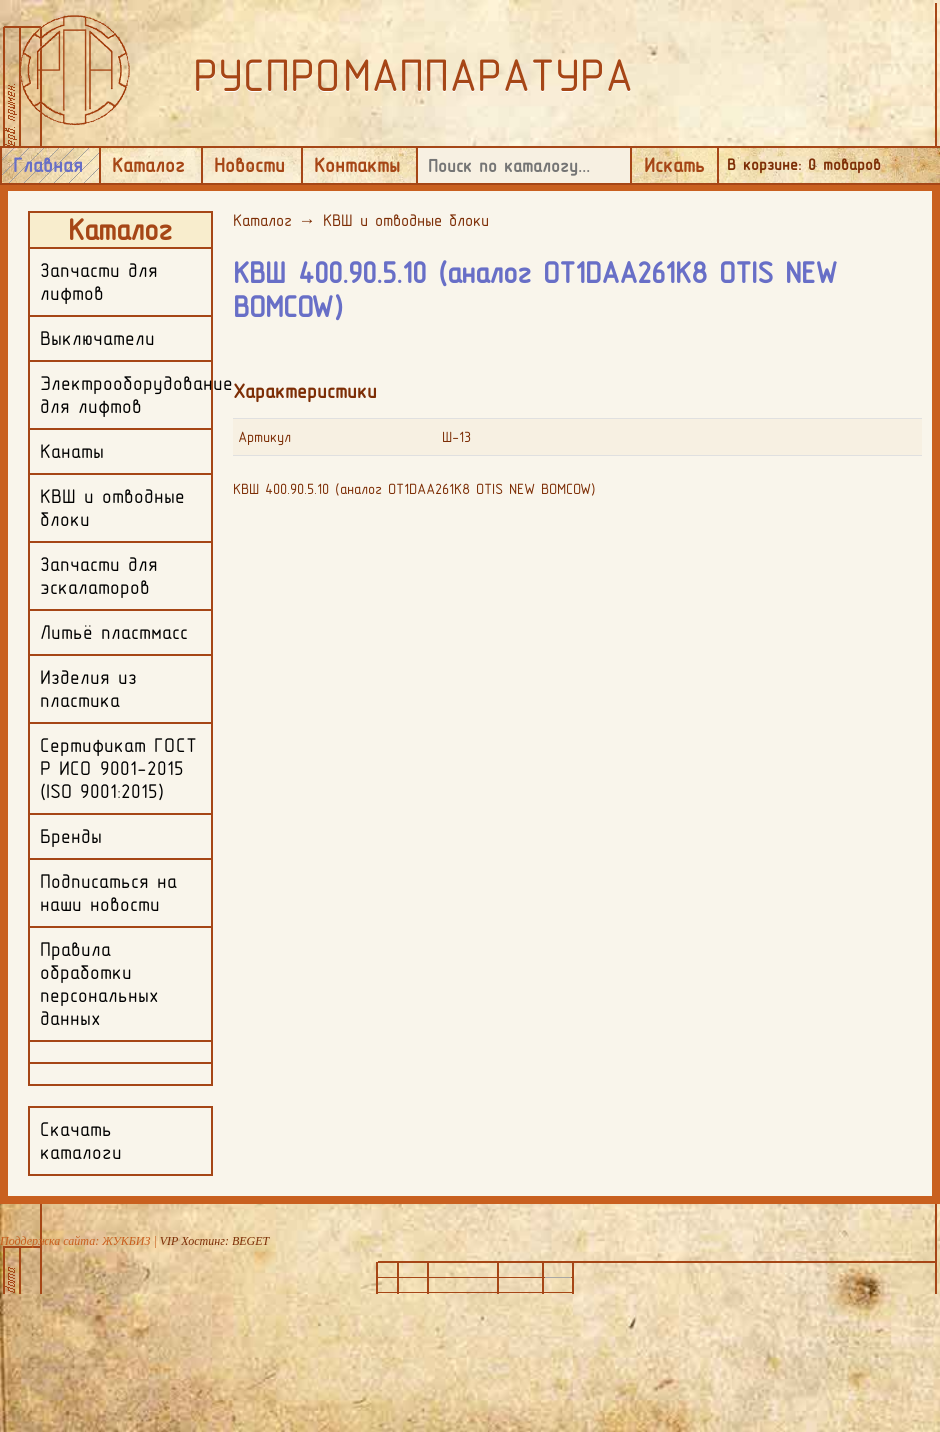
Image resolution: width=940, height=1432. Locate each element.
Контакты (357, 165)
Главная (48, 165)
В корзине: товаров (804, 164)
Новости (249, 165)
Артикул (264, 437)
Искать (674, 165)
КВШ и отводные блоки (406, 220)
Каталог (148, 165)
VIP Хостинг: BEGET (214, 1241)
